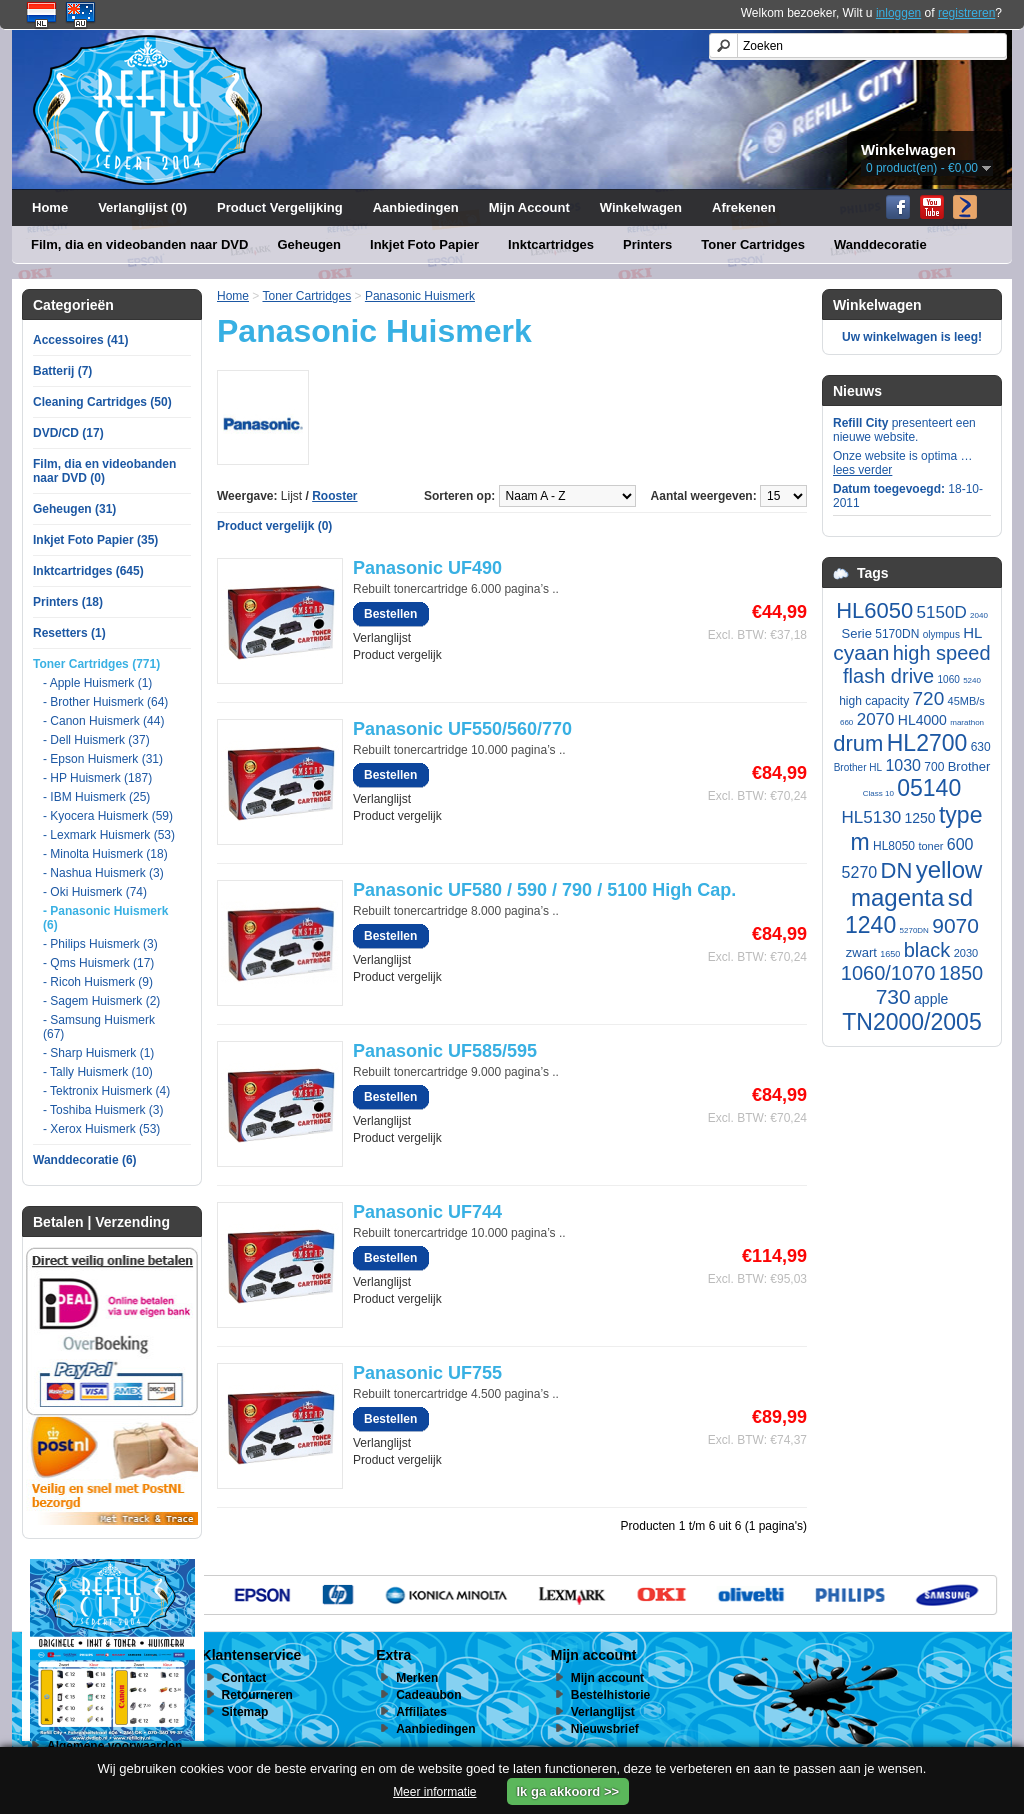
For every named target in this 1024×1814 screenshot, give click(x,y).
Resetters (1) (69, 633)
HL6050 (874, 610)
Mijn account (607, 1678)
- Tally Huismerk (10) (98, 1072)
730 (893, 996)
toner (930, 846)
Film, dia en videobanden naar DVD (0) (104, 471)
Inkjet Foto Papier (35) (95, 540)
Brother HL (858, 767)
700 (934, 767)
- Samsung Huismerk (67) (99, 1027)
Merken (417, 1678)
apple (931, 999)
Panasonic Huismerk (420, 296)
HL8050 (894, 846)
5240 (972, 680)
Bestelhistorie (610, 1695)
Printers (647, 244)
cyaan (861, 652)
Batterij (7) (62, 371)
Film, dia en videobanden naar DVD (139, 244)
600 (960, 844)
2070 (876, 719)
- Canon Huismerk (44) (103, 721)
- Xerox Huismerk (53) (101, 1129)
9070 (955, 925)
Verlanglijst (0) (142, 207)
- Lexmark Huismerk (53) (109, 835)
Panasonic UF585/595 (445, 1051)
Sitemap (245, 1712)
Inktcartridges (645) (88, 571)
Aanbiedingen (416, 207)
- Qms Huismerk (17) (98, 963)
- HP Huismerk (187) (97, 778)
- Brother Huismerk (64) (105, 702)
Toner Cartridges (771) (96, 664)
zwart (861, 952)
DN (897, 870)
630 (981, 747)
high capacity (874, 701)
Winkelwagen (641, 207)
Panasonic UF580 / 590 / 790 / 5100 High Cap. (544, 890)
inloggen (898, 13)
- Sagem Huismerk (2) (101, 1001)
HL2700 (927, 743)
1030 (903, 765)
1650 (890, 954)
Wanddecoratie (880, 244)
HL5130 (872, 817)
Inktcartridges (551, 244)
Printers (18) (68, 602)
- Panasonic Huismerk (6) (105, 918)
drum (858, 743)
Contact (244, 1678)
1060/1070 (888, 973)
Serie (857, 633)
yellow (949, 869)
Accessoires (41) (80, 340)
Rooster (334, 496)
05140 (929, 788)
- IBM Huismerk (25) (96, 797)
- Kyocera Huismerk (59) (108, 816)
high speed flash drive (917, 664)
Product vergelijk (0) (274, 526)
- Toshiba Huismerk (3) (103, 1110)
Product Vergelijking (280, 207)
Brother (969, 766)
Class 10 (878, 793)
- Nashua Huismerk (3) (103, 873)
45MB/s (966, 701)
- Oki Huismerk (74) (95, 892)
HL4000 (922, 720)
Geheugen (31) (74, 509)
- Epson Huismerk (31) (103, 759)
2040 (979, 615)
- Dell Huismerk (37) (96, 740)
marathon (967, 722)
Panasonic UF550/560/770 (462, 729)
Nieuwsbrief (605, 1729)
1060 (949, 679)
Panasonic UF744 (427, 1212)
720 (929, 698)
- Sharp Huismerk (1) (98, 1053)
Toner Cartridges (753, 244)
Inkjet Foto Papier (424, 244)
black (927, 950)
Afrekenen (744, 207)
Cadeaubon (428, 1695)
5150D (942, 612)
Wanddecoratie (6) (85, 1160)
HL (972, 632)
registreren (966, 13)
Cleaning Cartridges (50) (102, 402)
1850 (961, 973)
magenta (897, 897)
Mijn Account (529, 207)
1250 (919, 818)
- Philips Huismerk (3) (100, 944)
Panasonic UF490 (427, 568)
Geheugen (309, 244)
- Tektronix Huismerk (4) (106, 1091)
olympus (941, 634)
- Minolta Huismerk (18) (105, 854)
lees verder (862, 470)
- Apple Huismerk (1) (97, 683)
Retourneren (257, 1695)
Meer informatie (434, 1792)
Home (50, 207)
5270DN (914, 930)
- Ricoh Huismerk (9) (98, 982)
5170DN (897, 634)
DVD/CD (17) (68, 433)
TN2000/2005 (911, 1022)
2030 (966, 953)
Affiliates (421, 1712)
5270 (860, 872)
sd (960, 897)
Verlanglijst (382, 638)
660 (846, 722)
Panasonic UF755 (427, 1373)
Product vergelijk (397, 655)
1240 (870, 925)
